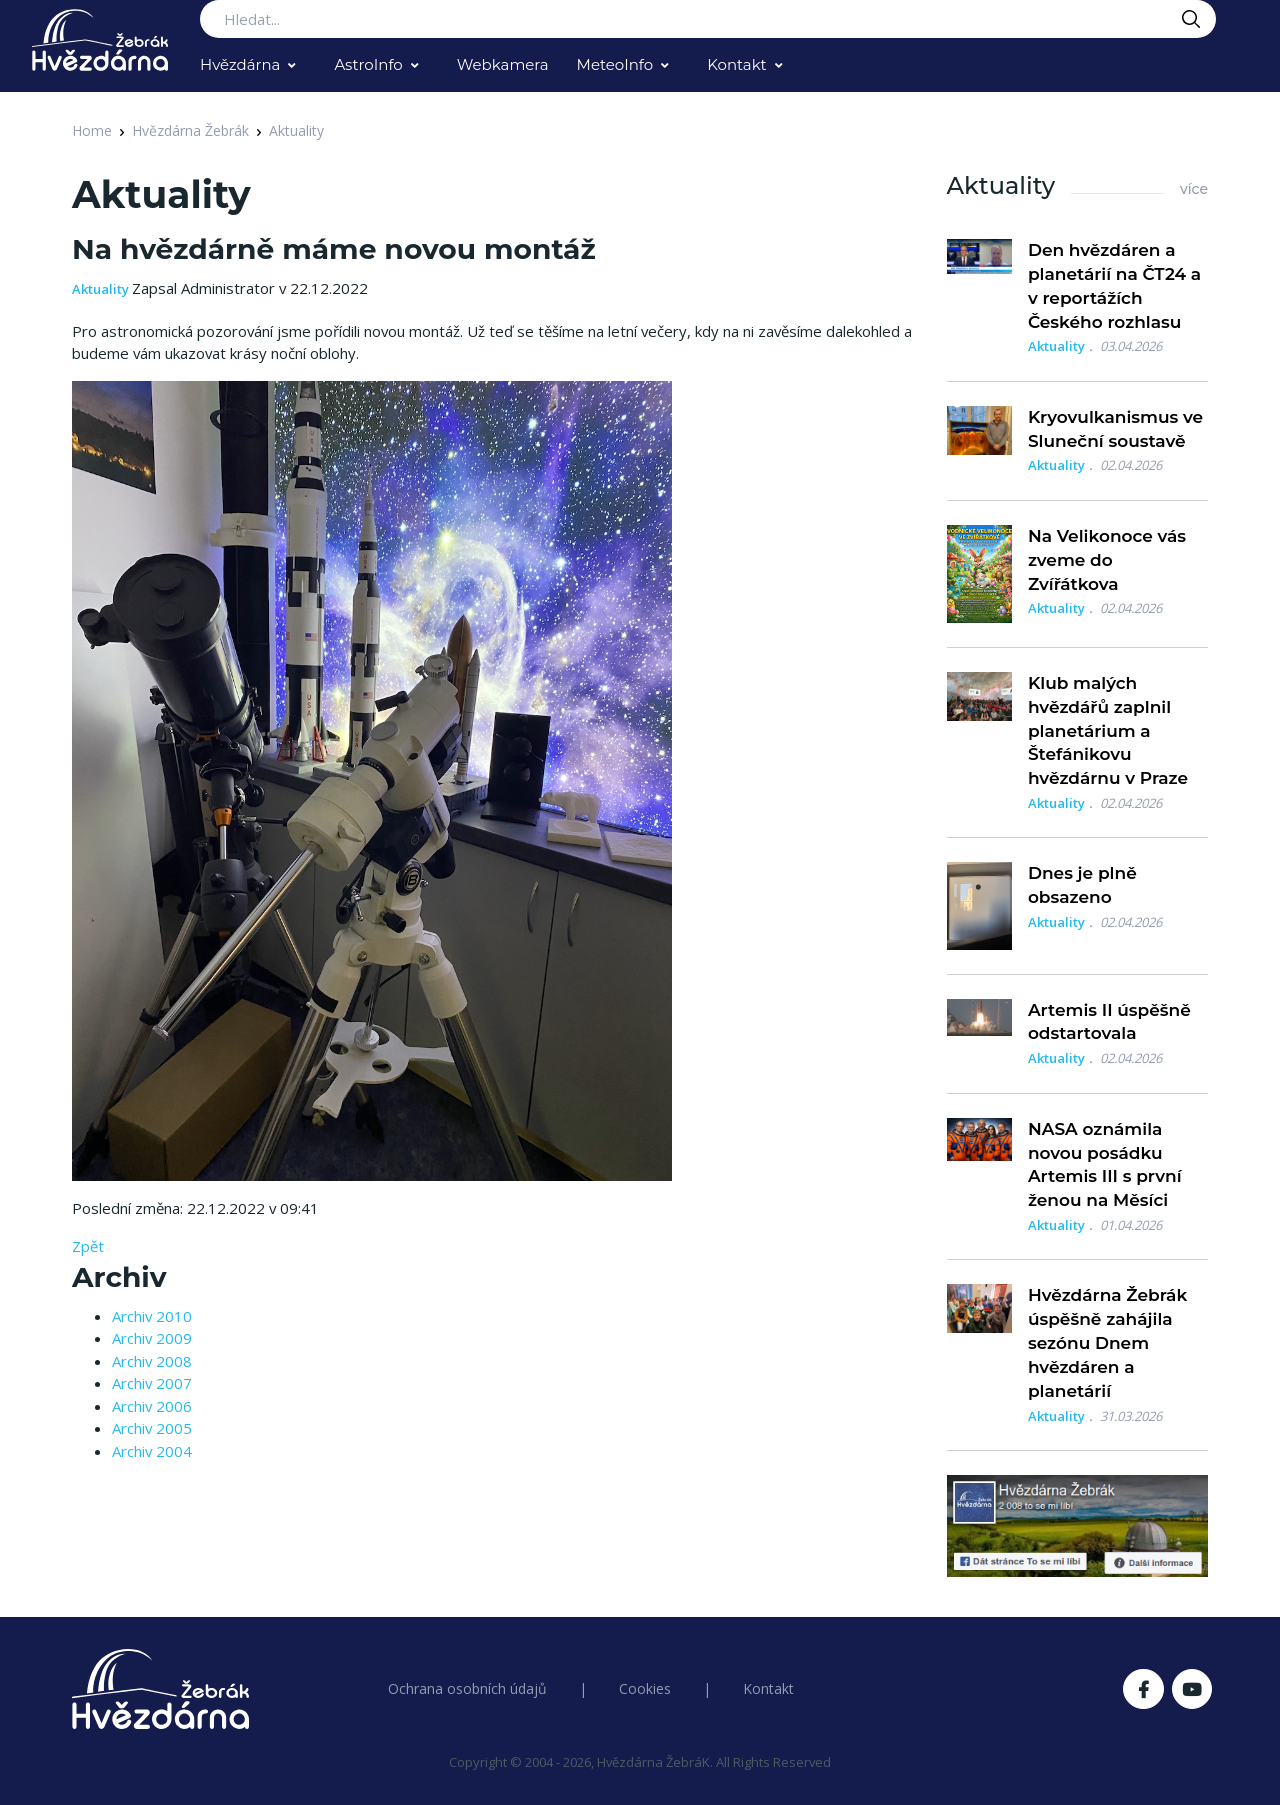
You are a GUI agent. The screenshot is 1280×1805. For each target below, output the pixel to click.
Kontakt (737, 64)
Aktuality (296, 130)
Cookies (645, 1688)
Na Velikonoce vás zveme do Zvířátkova (1107, 560)
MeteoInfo (615, 64)
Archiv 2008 (152, 1361)
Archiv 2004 (152, 1451)
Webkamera (503, 64)
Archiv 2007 (152, 1383)
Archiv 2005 (152, 1428)
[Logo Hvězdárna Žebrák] (100, 40)
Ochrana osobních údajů (467, 1688)
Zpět (88, 1246)
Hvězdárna (240, 64)
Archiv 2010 (152, 1316)
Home (92, 130)
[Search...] (708, 19)
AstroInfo (368, 64)
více (1194, 189)
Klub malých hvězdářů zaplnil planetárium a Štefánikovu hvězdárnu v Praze (1108, 730)
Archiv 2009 (152, 1338)
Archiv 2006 (152, 1406)
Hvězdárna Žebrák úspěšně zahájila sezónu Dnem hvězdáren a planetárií (1107, 1342)
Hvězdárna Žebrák (190, 130)
